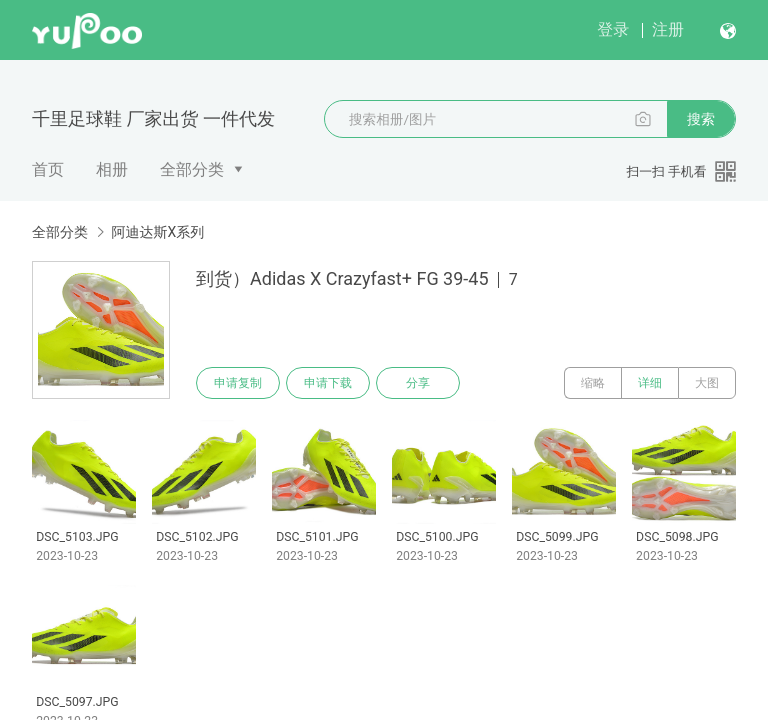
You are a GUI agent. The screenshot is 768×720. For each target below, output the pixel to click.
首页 (48, 169)
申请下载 (328, 383)
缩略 (593, 383)
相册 (112, 169)
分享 (418, 383)
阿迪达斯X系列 (157, 232)
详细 (650, 383)
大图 (707, 383)
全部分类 (192, 169)
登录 (613, 29)
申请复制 (238, 383)
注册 (668, 29)
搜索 (701, 119)
